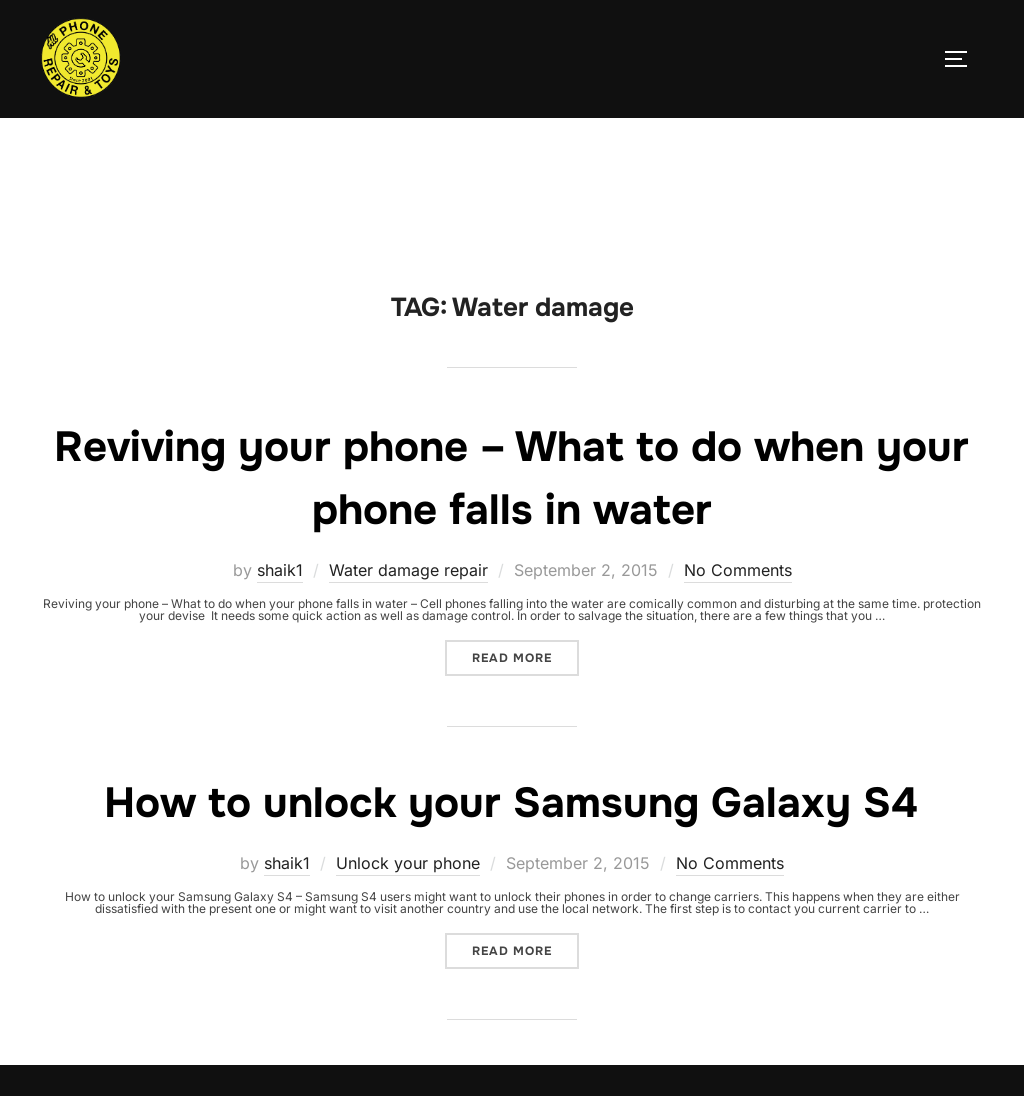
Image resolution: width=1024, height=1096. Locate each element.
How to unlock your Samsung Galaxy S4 (511, 803)
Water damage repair (408, 570)
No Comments (738, 570)
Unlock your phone (408, 863)
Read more (525, 653)
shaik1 (280, 570)
